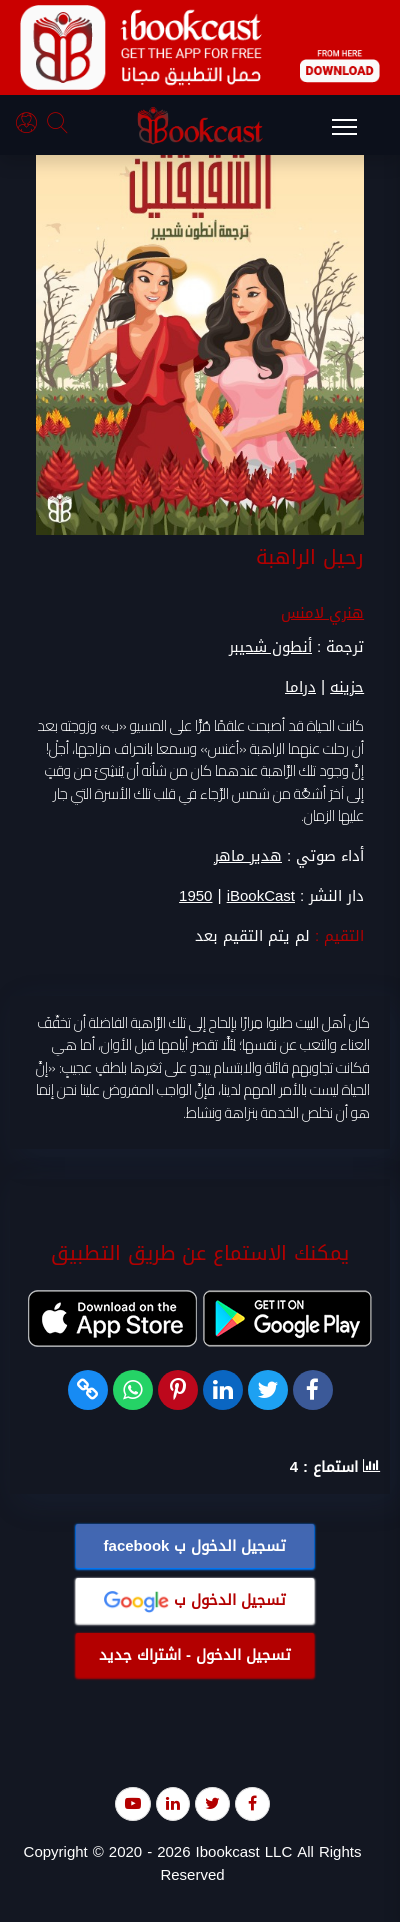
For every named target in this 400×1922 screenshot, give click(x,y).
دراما (300, 688)
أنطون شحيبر (270, 648)
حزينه (347, 688)
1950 (195, 896)
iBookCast (261, 896)
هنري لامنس (322, 614)
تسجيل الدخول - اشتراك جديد (195, 1655)
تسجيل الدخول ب (195, 1546)
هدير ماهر (248, 856)
